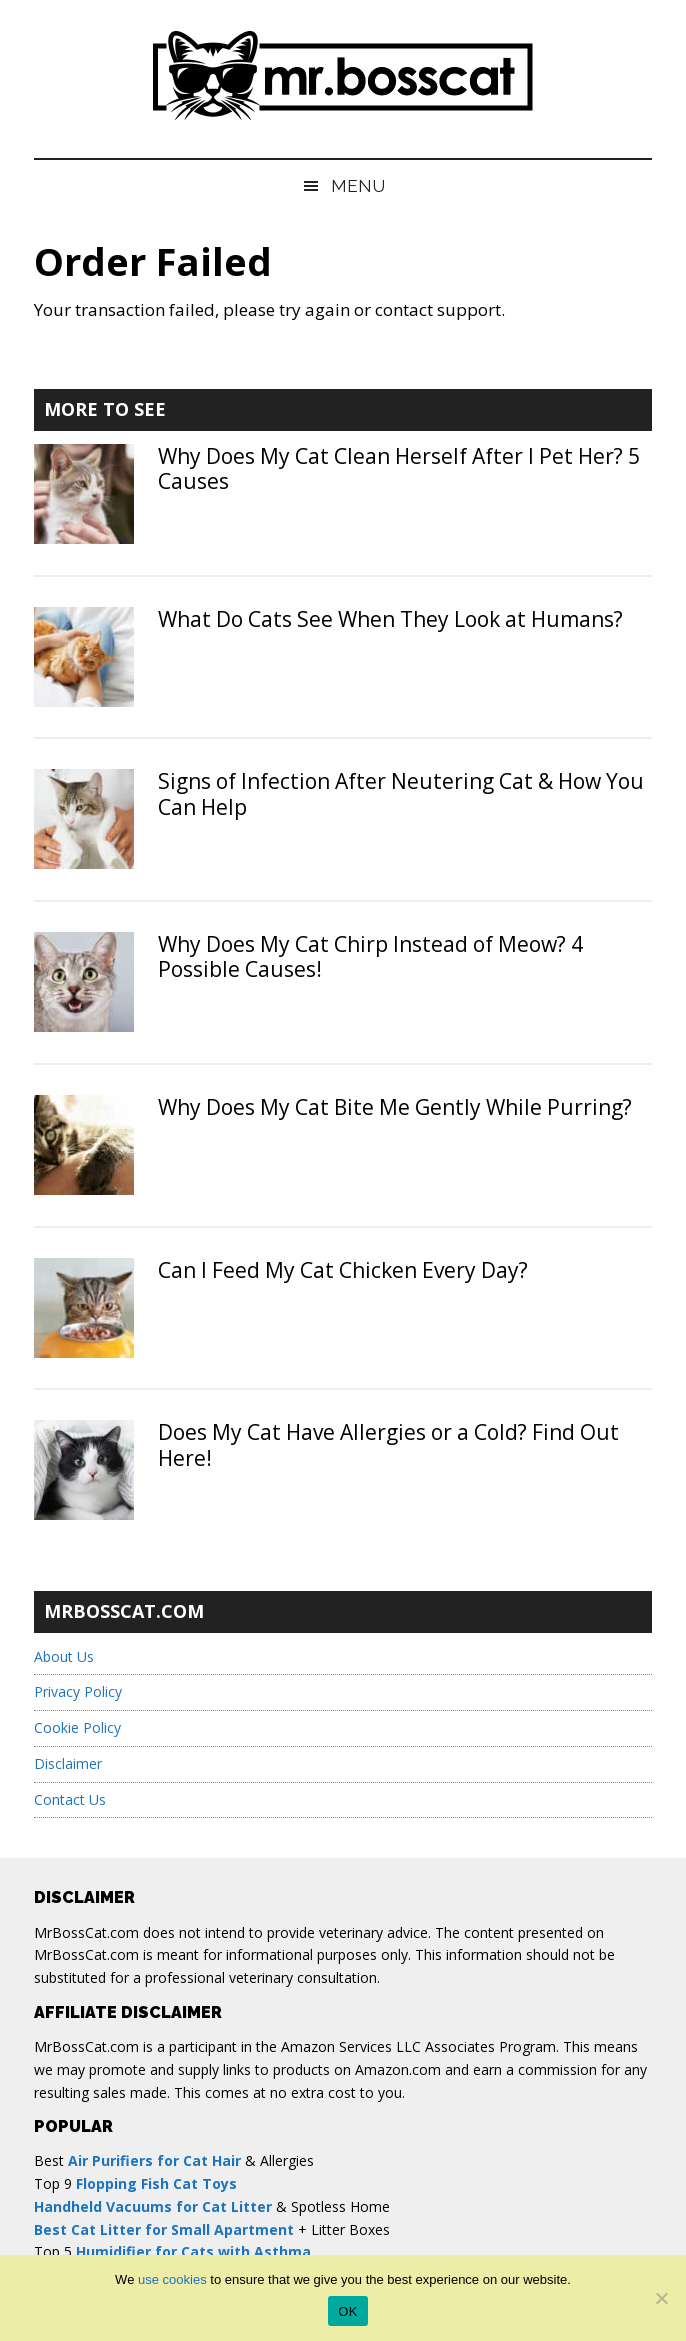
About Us (64, 1656)
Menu (358, 186)
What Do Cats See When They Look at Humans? (390, 619)
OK (347, 2311)
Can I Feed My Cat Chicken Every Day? (343, 1270)
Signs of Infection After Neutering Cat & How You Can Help (401, 793)
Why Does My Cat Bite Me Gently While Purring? (395, 1107)
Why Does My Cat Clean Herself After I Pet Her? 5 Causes (399, 468)
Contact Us (70, 1799)
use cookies (172, 2279)
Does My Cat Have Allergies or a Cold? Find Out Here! (388, 1444)
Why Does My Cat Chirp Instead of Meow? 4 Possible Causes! (370, 956)
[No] (661, 2298)
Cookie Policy (77, 1727)
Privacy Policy (78, 1691)
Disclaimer (68, 1763)
